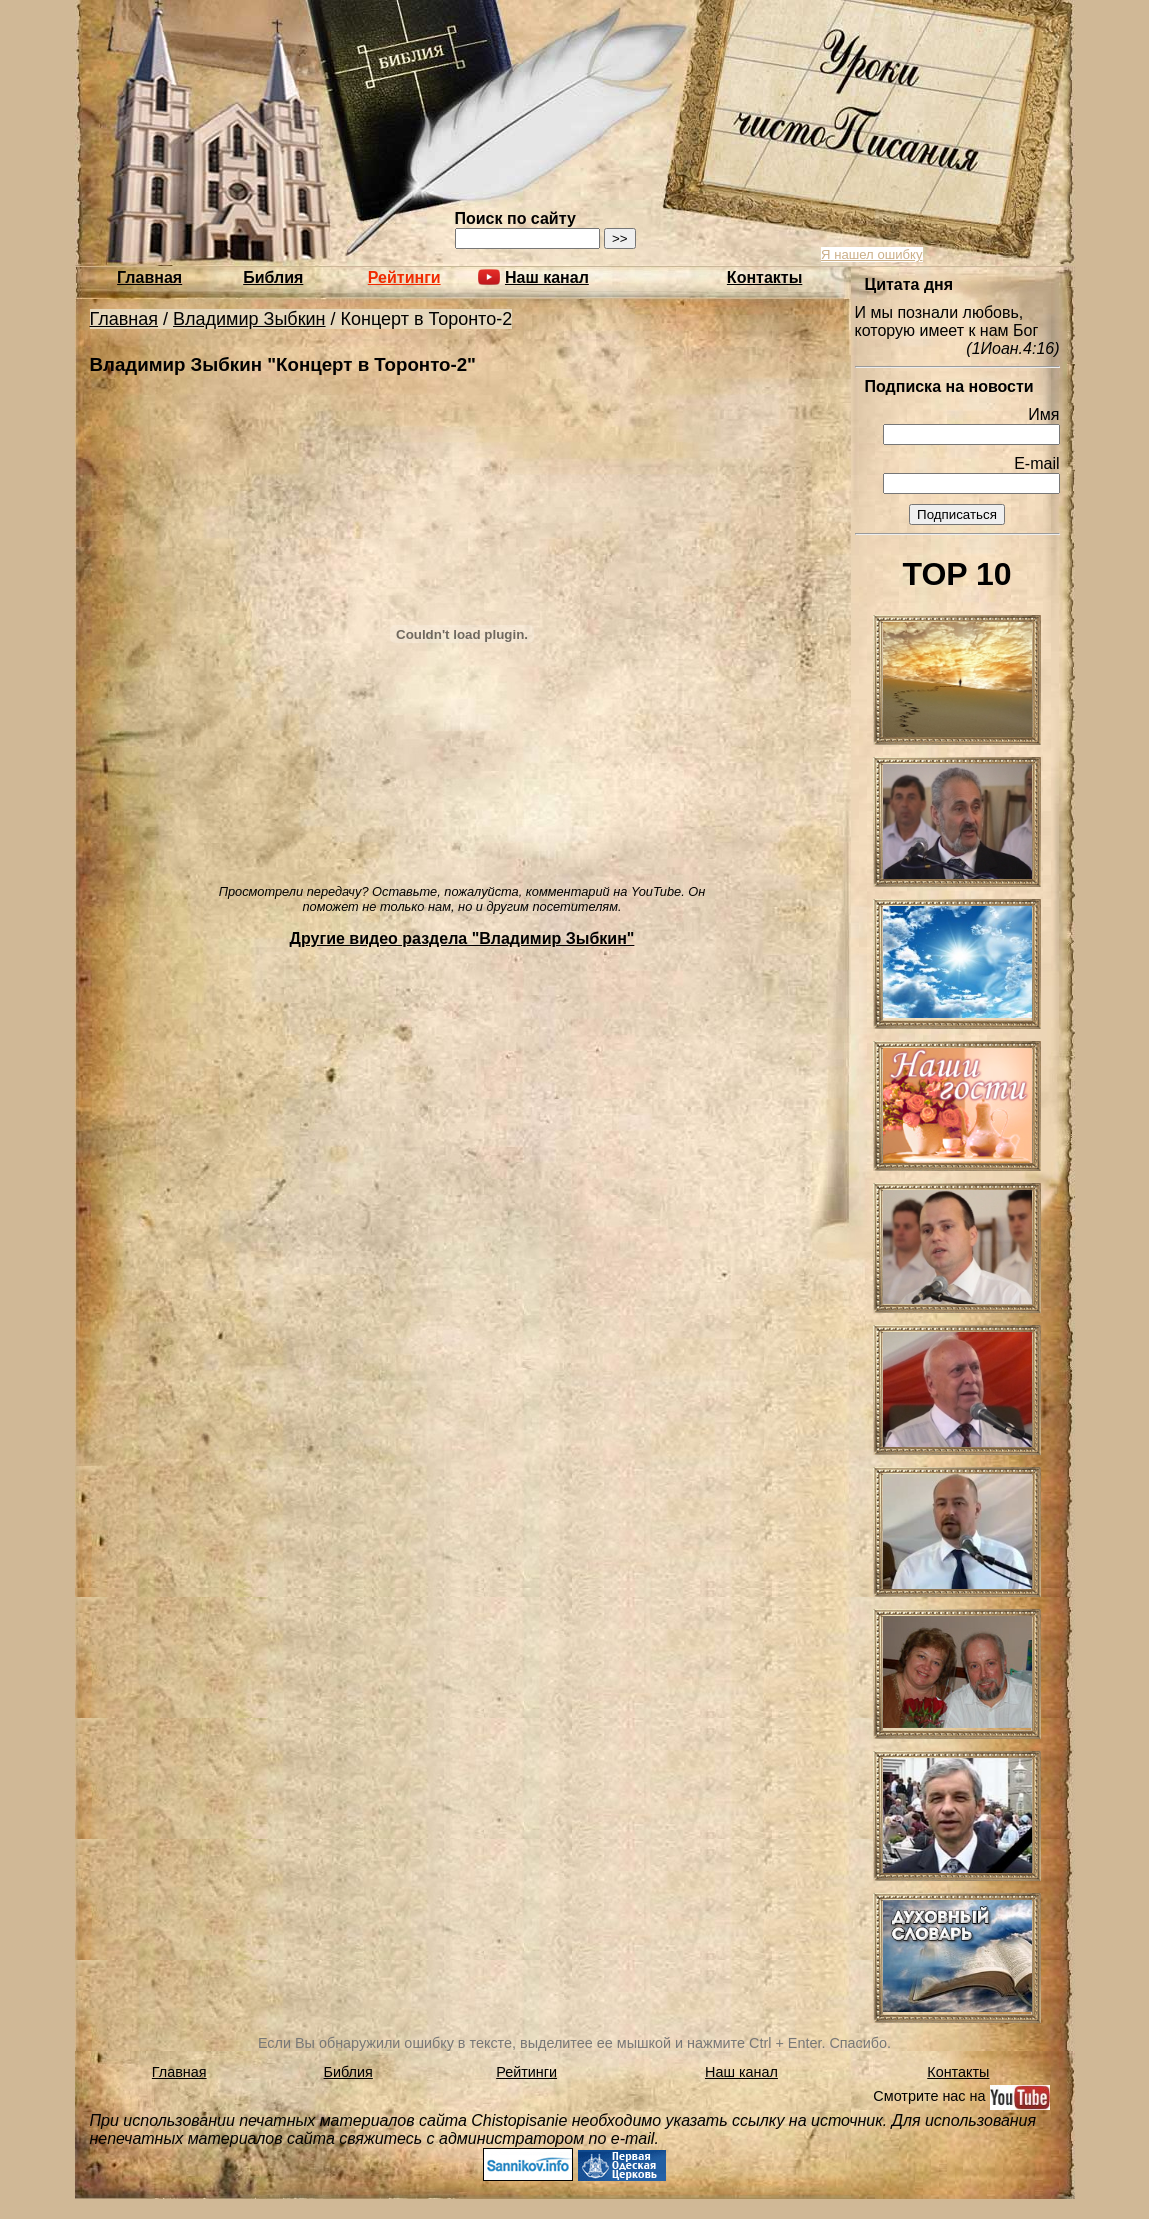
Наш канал (741, 2072)
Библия (273, 277)
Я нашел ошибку (871, 254)
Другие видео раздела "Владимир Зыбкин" (462, 938)
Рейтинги (404, 277)
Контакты (764, 277)
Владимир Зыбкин (249, 319)
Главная (149, 277)
